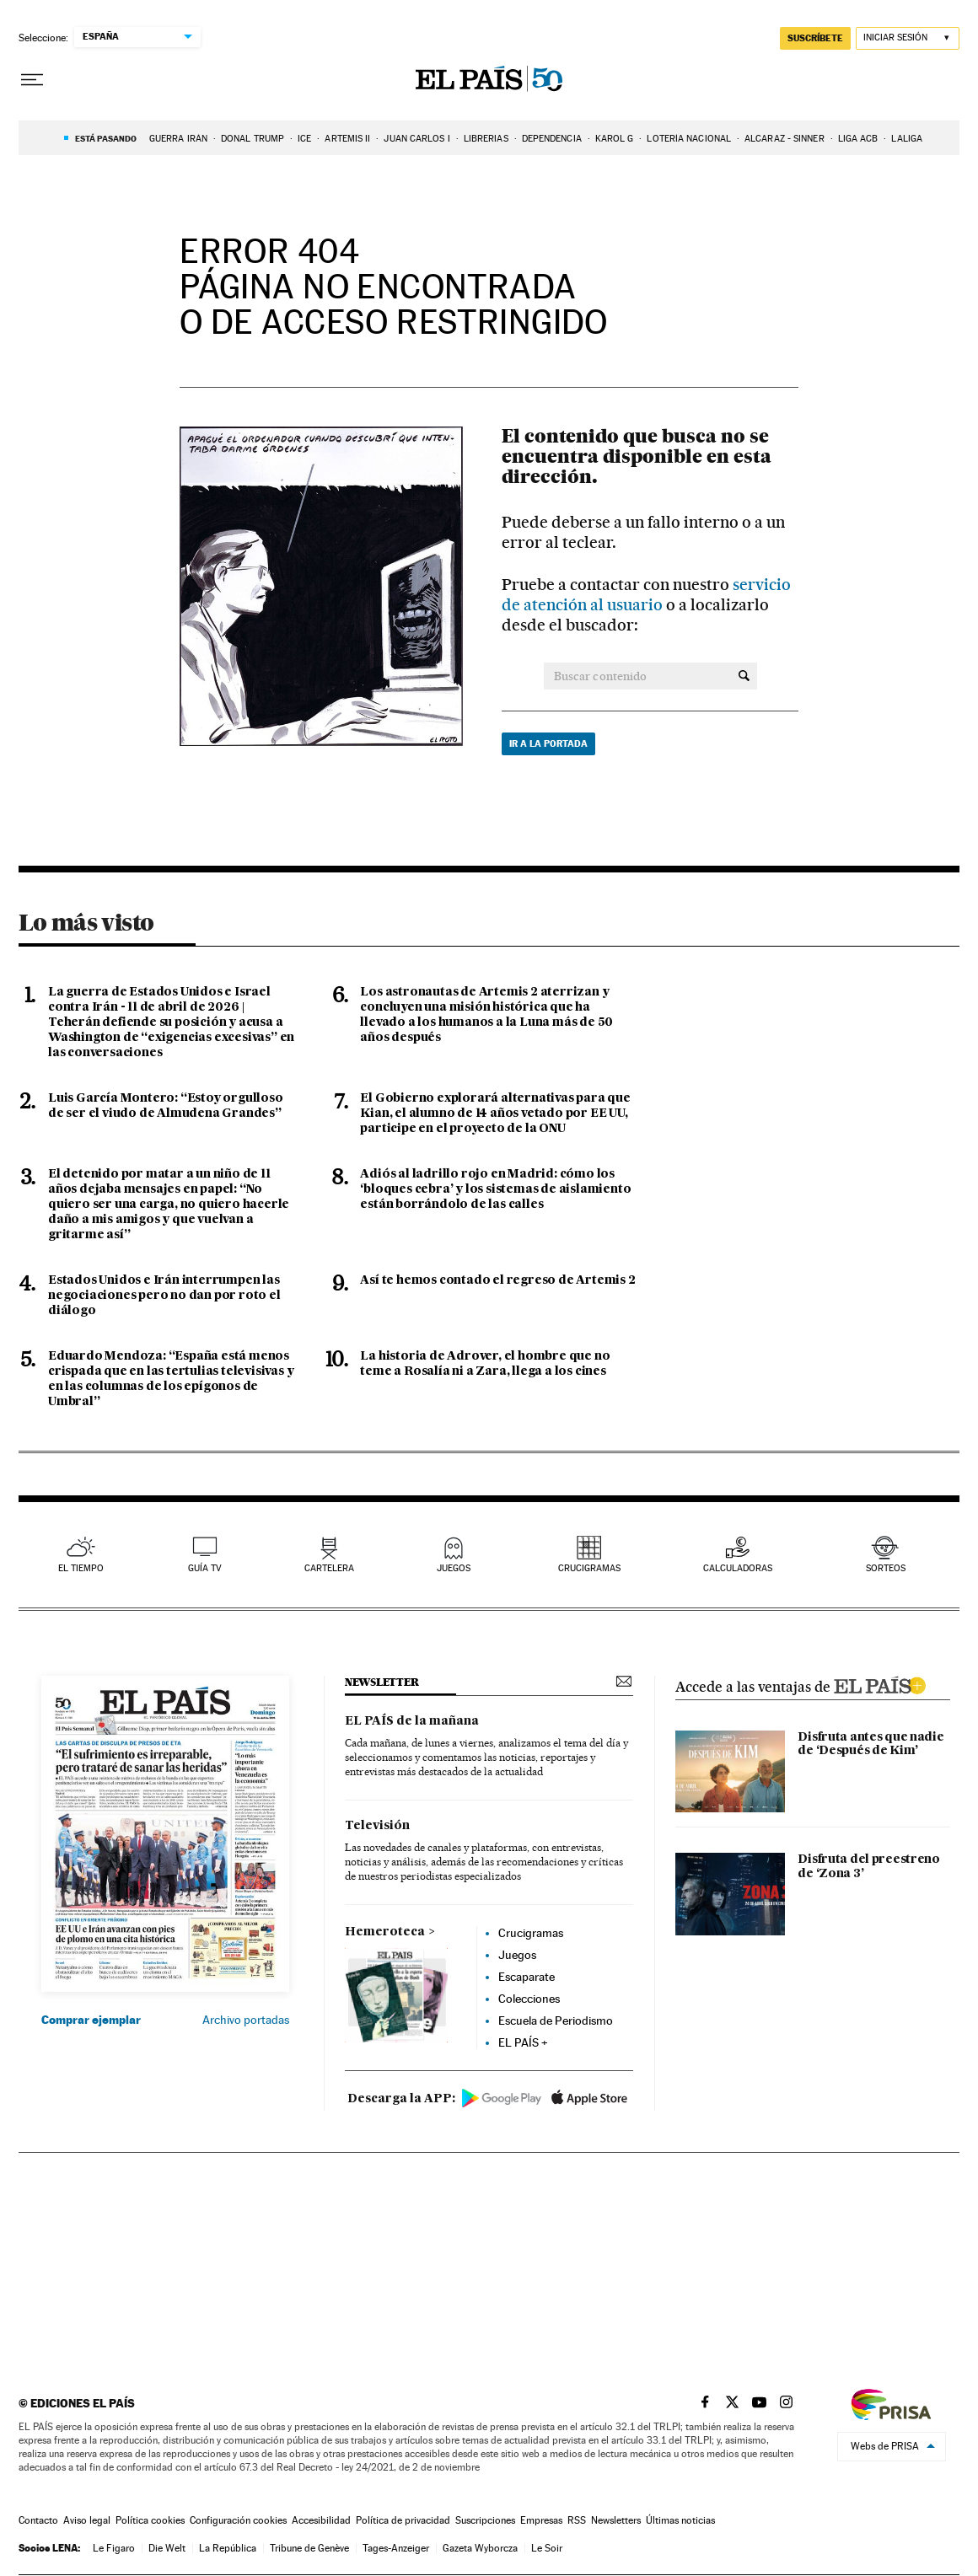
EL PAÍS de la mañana (412, 1721)
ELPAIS (879, 1683)
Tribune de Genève (309, 2548)
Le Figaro (114, 2548)
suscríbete (815, 38)
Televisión (377, 1826)
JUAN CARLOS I (416, 138)
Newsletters (616, 2520)
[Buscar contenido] (744, 676)
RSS (576, 2520)
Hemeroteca (385, 1932)
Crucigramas (589, 1568)
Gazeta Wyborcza (480, 2548)
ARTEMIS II (347, 138)
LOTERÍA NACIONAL (689, 138)
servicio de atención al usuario (646, 594)
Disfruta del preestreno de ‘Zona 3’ (868, 1867)
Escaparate (526, 1976)
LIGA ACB (858, 138)
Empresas (541, 2520)
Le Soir (546, 2548)
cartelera (329, 1568)
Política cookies (150, 2520)
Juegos (517, 1955)
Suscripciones (485, 2520)
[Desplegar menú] (32, 80)
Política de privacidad (403, 2520)
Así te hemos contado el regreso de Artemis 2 (497, 1280)
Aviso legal (86, 2520)
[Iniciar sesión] (907, 38)
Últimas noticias (680, 2520)
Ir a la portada (548, 743)
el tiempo (81, 1568)
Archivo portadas (245, 2019)
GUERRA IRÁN (178, 138)
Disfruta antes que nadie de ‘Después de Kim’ (870, 1744)
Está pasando (106, 138)
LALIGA (906, 138)
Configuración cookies (238, 2520)
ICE (304, 138)
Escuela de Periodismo (555, 2020)
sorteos (885, 1568)
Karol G (614, 138)
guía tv (205, 1568)
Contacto (38, 2520)
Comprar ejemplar (91, 2019)
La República (227, 2548)
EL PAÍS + (523, 2042)
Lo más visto (86, 922)
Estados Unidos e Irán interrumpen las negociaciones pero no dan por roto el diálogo (164, 1296)
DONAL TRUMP (252, 138)
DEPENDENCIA (552, 138)
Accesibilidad (321, 2520)
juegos (453, 1568)
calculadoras (737, 1568)
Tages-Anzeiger (396, 2548)
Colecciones (529, 1998)
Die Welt (166, 2548)
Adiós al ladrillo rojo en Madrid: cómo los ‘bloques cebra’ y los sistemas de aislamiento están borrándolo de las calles (495, 1189)
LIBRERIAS (486, 138)
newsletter (382, 1682)
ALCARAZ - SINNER (784, 138)
